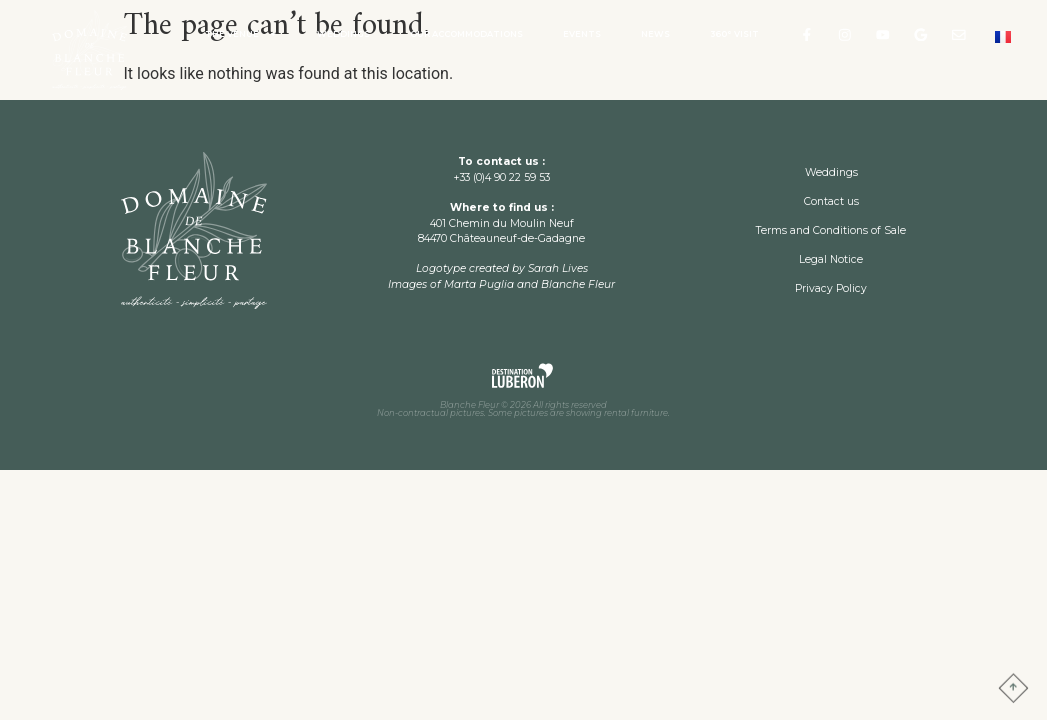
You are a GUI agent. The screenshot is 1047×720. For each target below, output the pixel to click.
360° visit (734, 34)
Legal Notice (831, 259)
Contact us (831, 201)
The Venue (241, 34)
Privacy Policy (831, 288)
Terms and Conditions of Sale (831, 230)
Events (582, 34)
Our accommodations (466, 34)
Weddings (343, 34)
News (655, 34)
